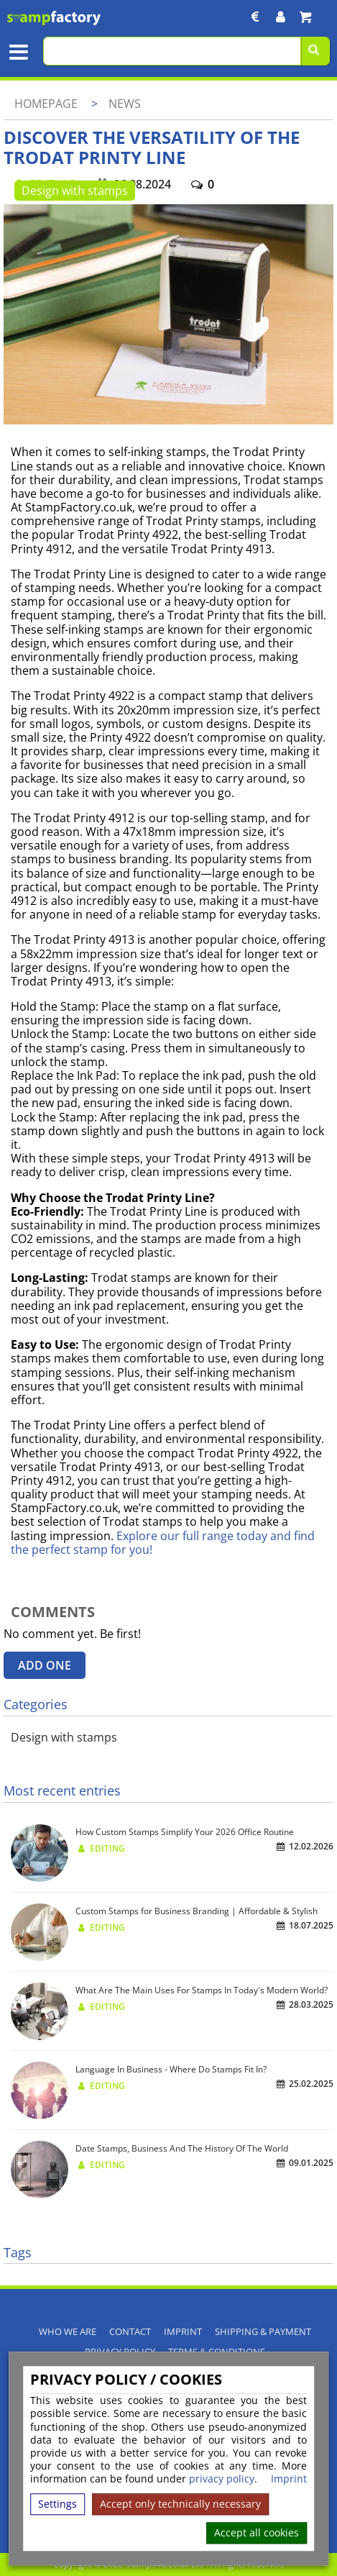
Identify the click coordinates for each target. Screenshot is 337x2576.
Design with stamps (75, 191)
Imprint (289, 2479)
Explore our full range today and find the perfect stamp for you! (163, 1542)
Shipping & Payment (263, 2331)
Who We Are (67, 2331)
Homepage (46, 103)
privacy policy (221, 2479)
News (125, 103)
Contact (130, 2331)
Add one (44, 1665)
